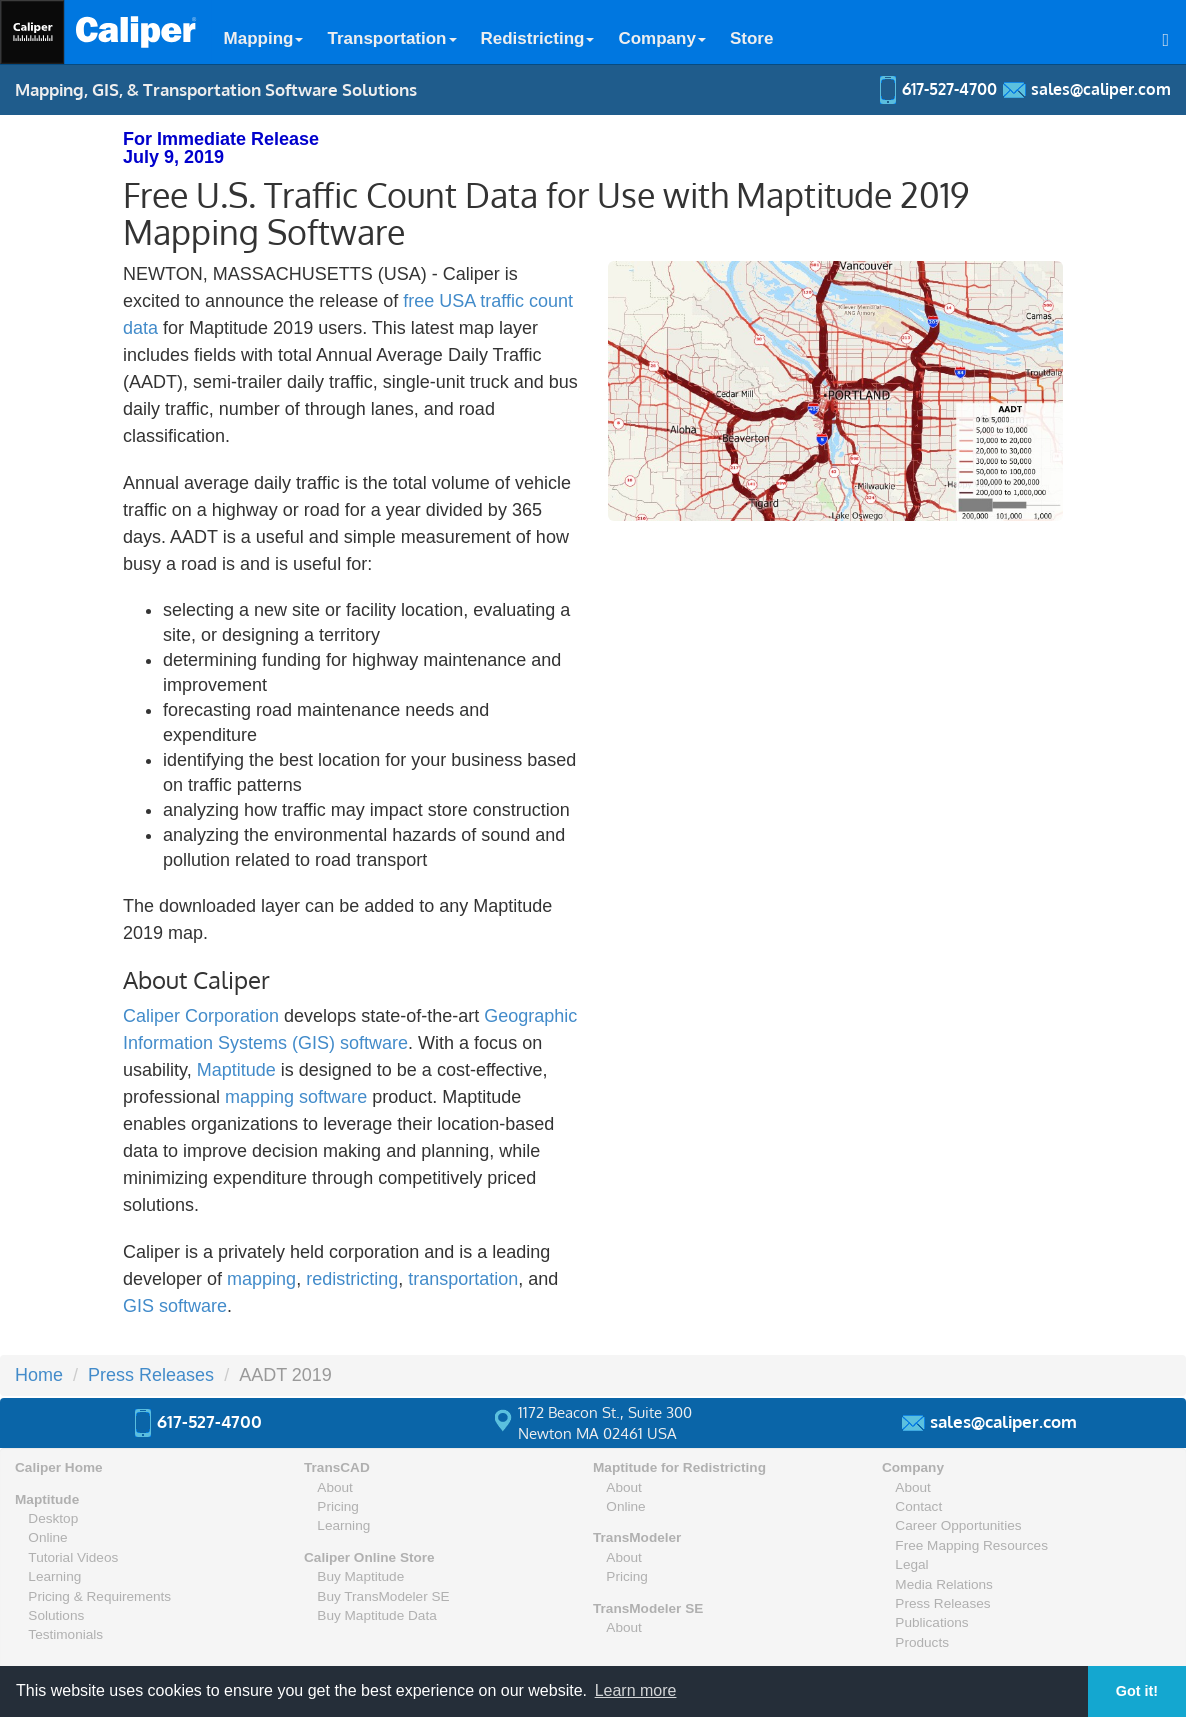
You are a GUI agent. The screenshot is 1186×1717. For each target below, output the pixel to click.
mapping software (296, 1097)
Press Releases (151, 1375)
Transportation (391, 38)
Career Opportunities (958, 1525)
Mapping (264, 38)
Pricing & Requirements (99, 1596)
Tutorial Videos (73, 1557)
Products (922, 1642)
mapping (261, 1279)
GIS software (175, 1306)
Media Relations (943, 1584)
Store (751, 38)
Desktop (53, 1518)
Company (661, 38)
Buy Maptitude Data (376, 1615)
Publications (931, 1622)
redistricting (352, 1279)
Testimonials (65, 1634)
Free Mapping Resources (971, 1545)
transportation (463, 1279)
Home (39, 1375)
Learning (54, 1576)
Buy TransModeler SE (383, 1596)
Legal (911, 1564)
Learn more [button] (636, 1690)
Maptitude (236, 1070)
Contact (918, 1506)
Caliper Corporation (201, 1016)
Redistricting (538, 38)
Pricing (338, 1506)
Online (47, 1537)
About (335, 1487)
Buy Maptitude (360, 1576)
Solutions (56, 1615)
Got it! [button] (1137, 1691)
